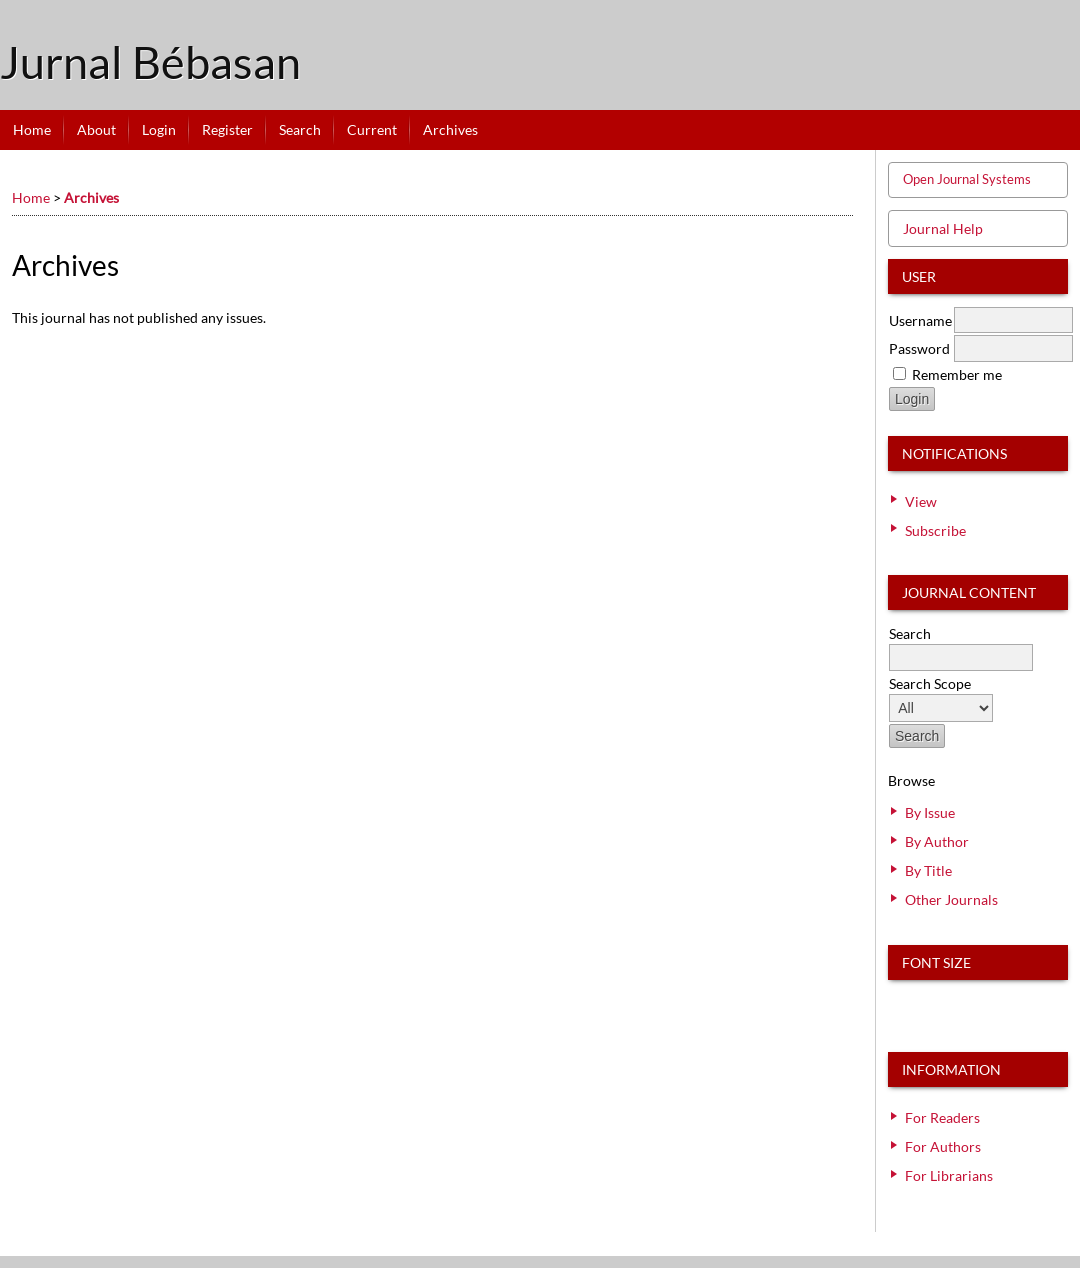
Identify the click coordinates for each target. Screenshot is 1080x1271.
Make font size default (938, 1003)
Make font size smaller (906, 1003)
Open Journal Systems (967, 179)
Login (159, 129)
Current (372, 129)
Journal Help (943, 228)
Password (919, 348)
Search (300, 129)
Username (920, 320)
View (921, 501)
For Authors (943, 1146)
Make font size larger (970, 1003)
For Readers (942, 1117)
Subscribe (935, 530)
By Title (928, 870)
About (96, 129)
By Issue (930, 812)
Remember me (957, 374)
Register (227, 129)
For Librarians (949, 1175)
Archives (450, 129)
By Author (937, 841)
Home (32, 129)
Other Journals (951, 899)
